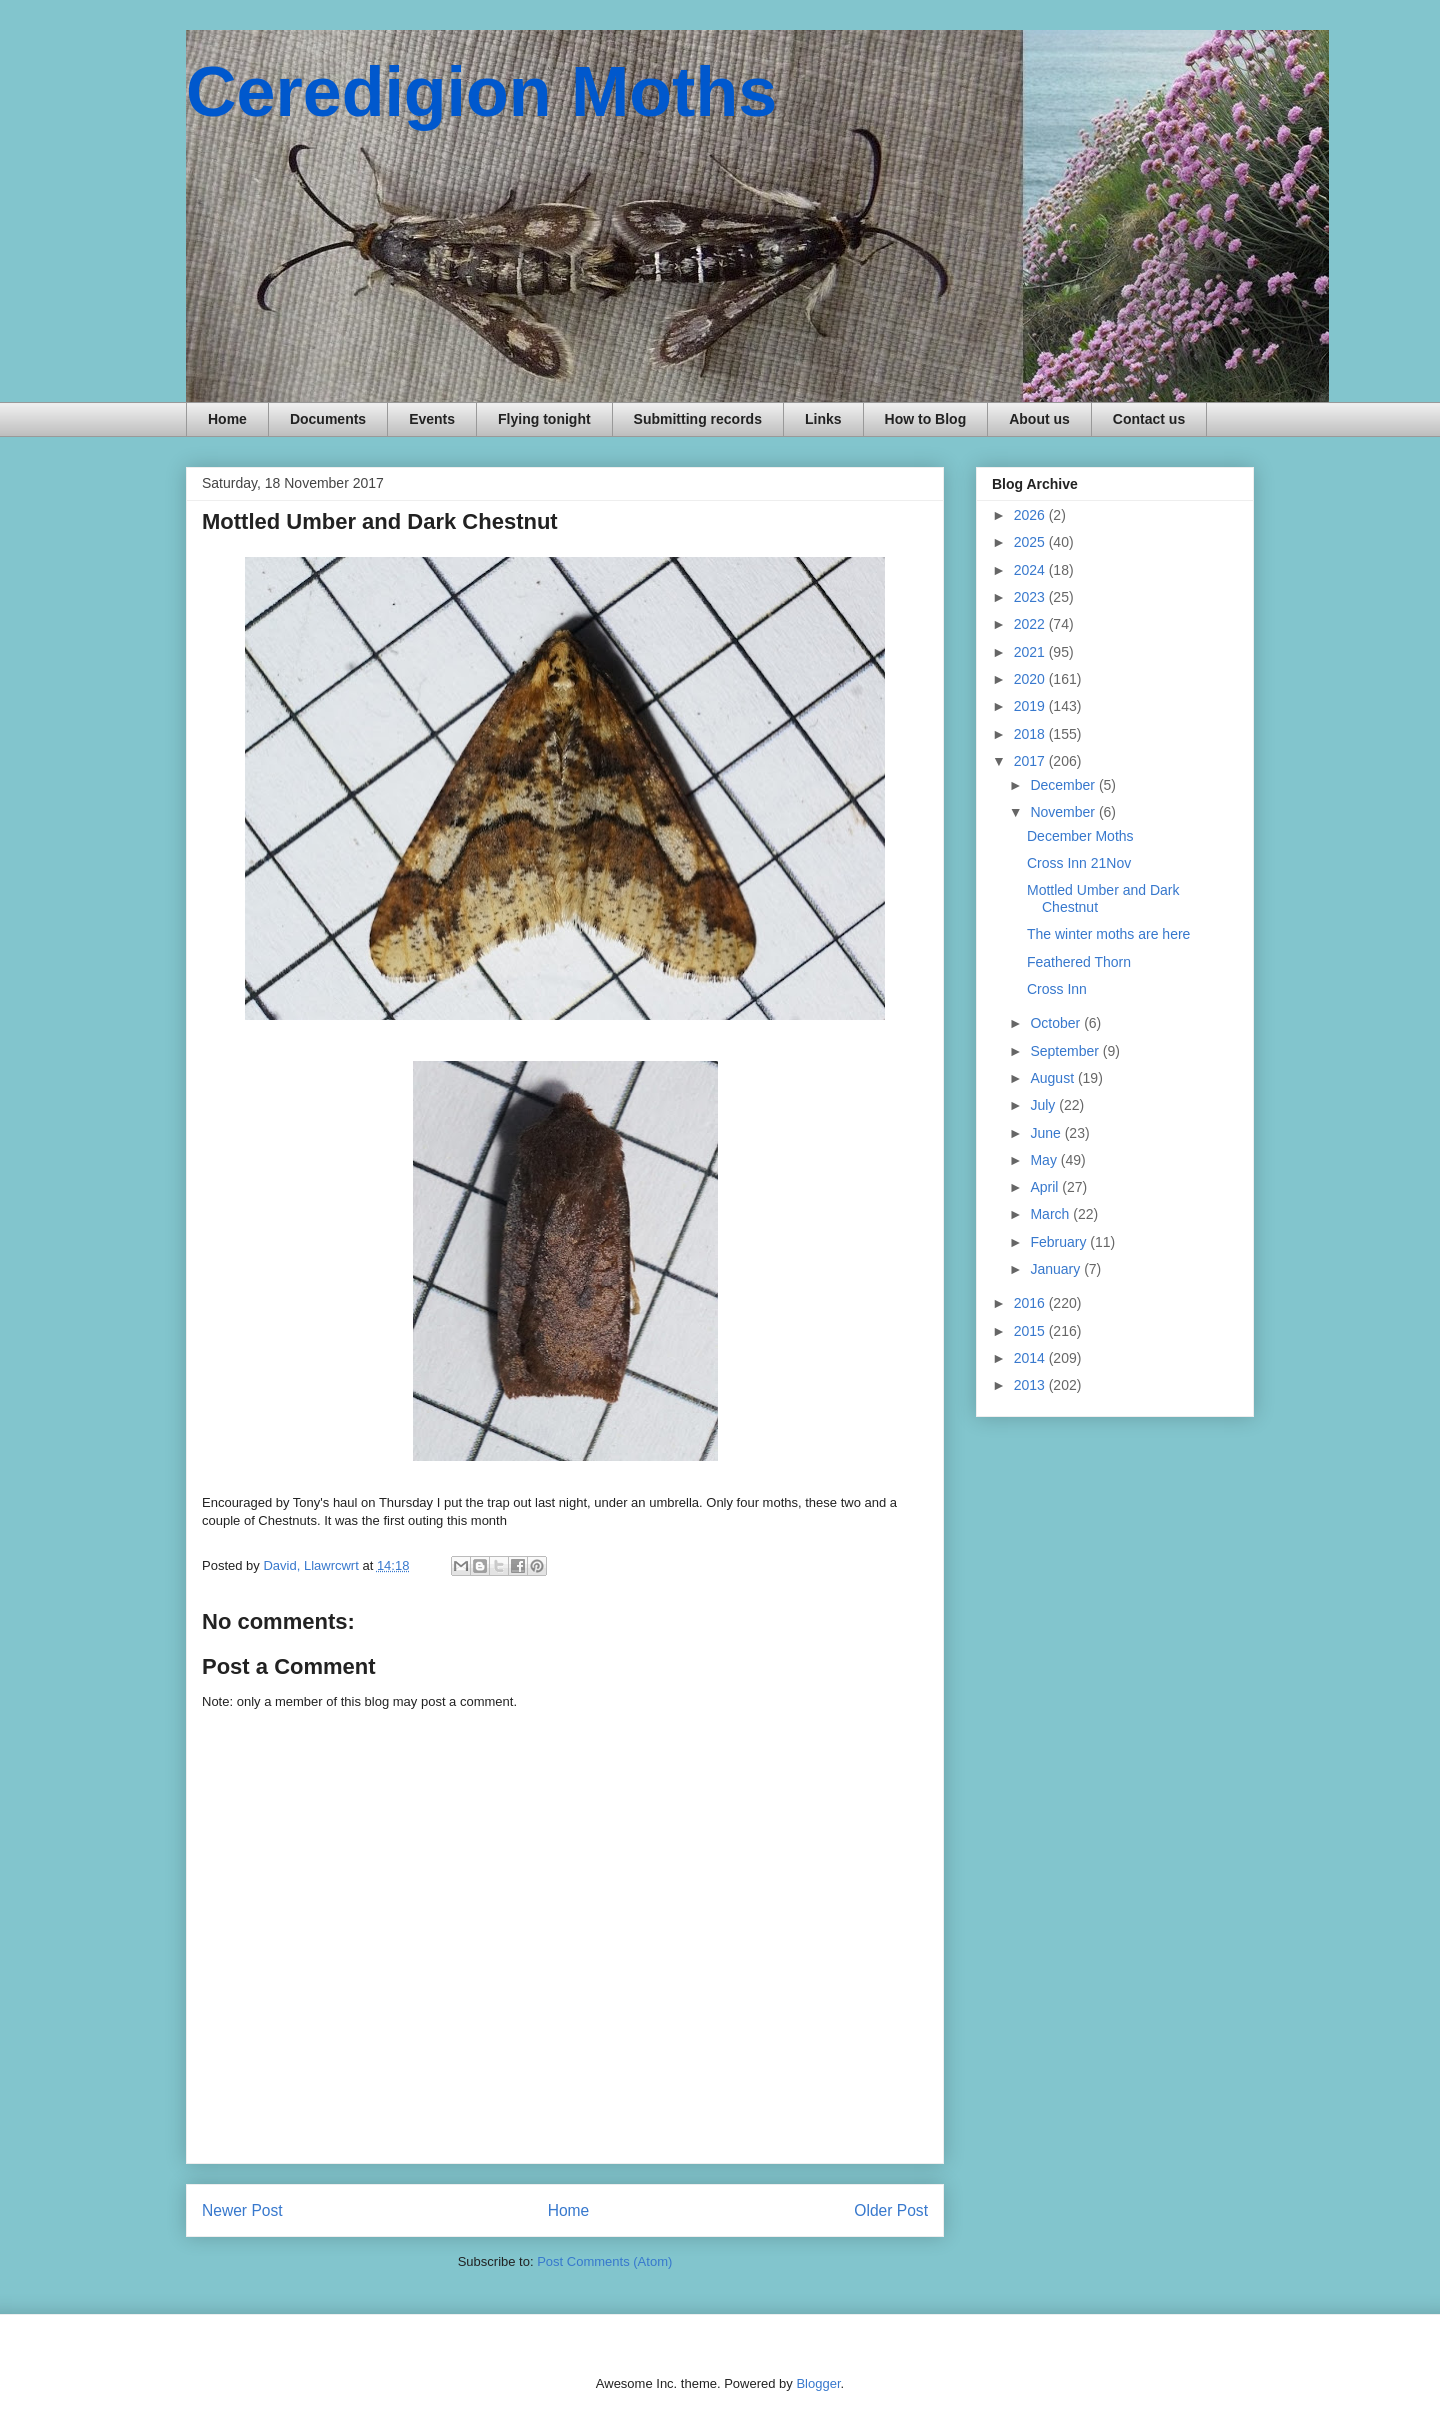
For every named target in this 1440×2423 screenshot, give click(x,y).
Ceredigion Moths (481, 92)
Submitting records (698, 419)
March (1051, 1214)
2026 (1031, 515)
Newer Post (242, 2210)
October (1057, 1023)
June (1047, 1133)
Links (823, 419)
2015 (1031, 1331)
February (1060, 1242)
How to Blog (926, 419)
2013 (1031, 1385)
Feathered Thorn (1079, 962)
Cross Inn (1057, 989)
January (1057, 1269)
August (1053, 1078)
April (1046, 1187)
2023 (1031, 597)
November (1064, 812)
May (1045, 1160)
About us (1039, 419)
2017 (1031, 761)
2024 (1031, 570)
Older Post (891, 2210)
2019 (1031, 706)
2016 (1031, 1303)
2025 (1031, 542)
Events (432, 419)
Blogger (818, 2383)
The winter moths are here (1108, 934)
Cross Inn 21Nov (1079, 863)
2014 (1031, 1358)
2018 (1031, 734)
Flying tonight (544, 419)
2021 (1031, 652)
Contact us (1149, 419)
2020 (1031, 679)
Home (227, 419)
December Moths (1080, 836)
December (1064, 785)
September (1066, 1051)
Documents (328, 419)
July (1044, 1105)
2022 (1031, 624)
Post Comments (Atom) (604, 2261)
